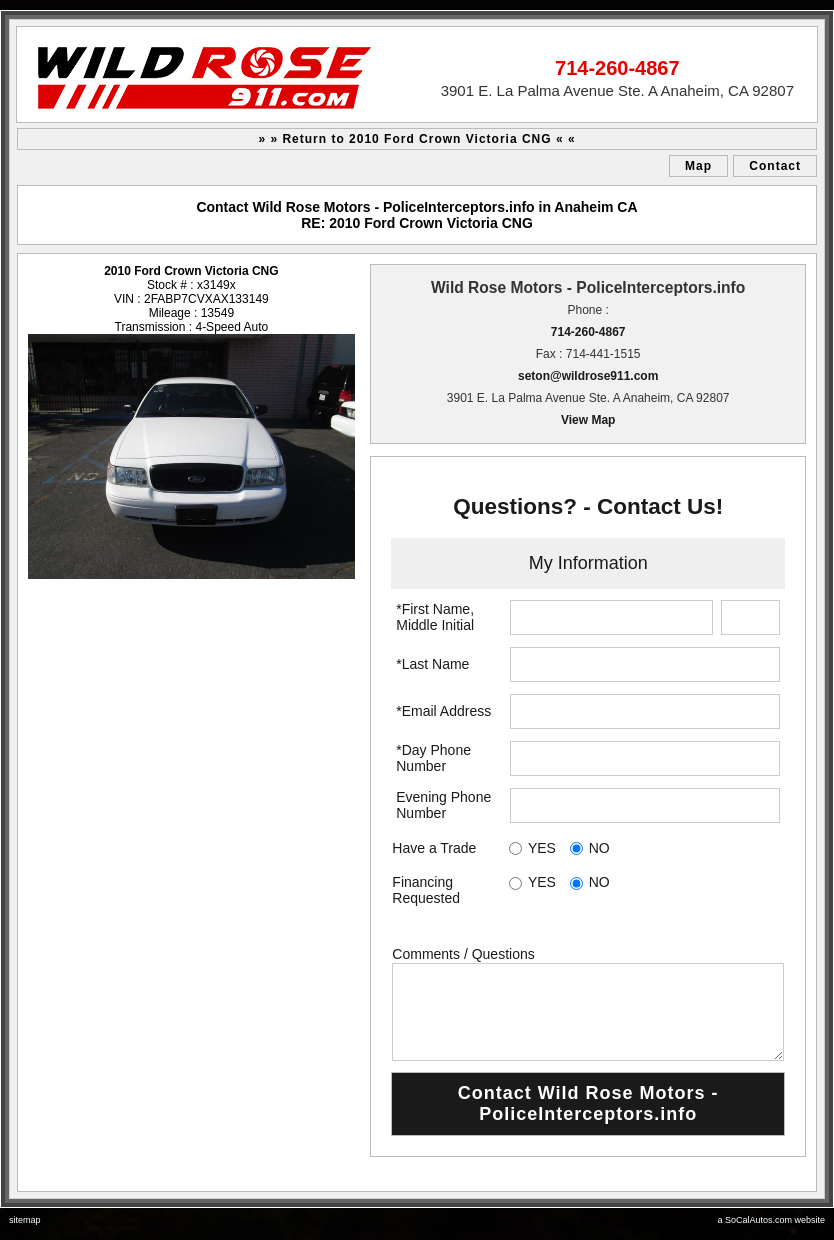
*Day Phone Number (433, 758)
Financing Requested (426, 890)
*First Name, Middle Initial (435, 617)
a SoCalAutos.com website (771, 1220)
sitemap (25, 1220)
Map (698, 166)
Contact (775, 166)
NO (599, 848)
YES (542, 848)
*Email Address (443, 711)
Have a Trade (434, 848)
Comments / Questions (463, 954)
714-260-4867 (588, 332)
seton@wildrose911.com (588, 376)
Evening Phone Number (443, 805)
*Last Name (432, 664)
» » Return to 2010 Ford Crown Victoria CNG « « (416, 139)
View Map (588, 420)
